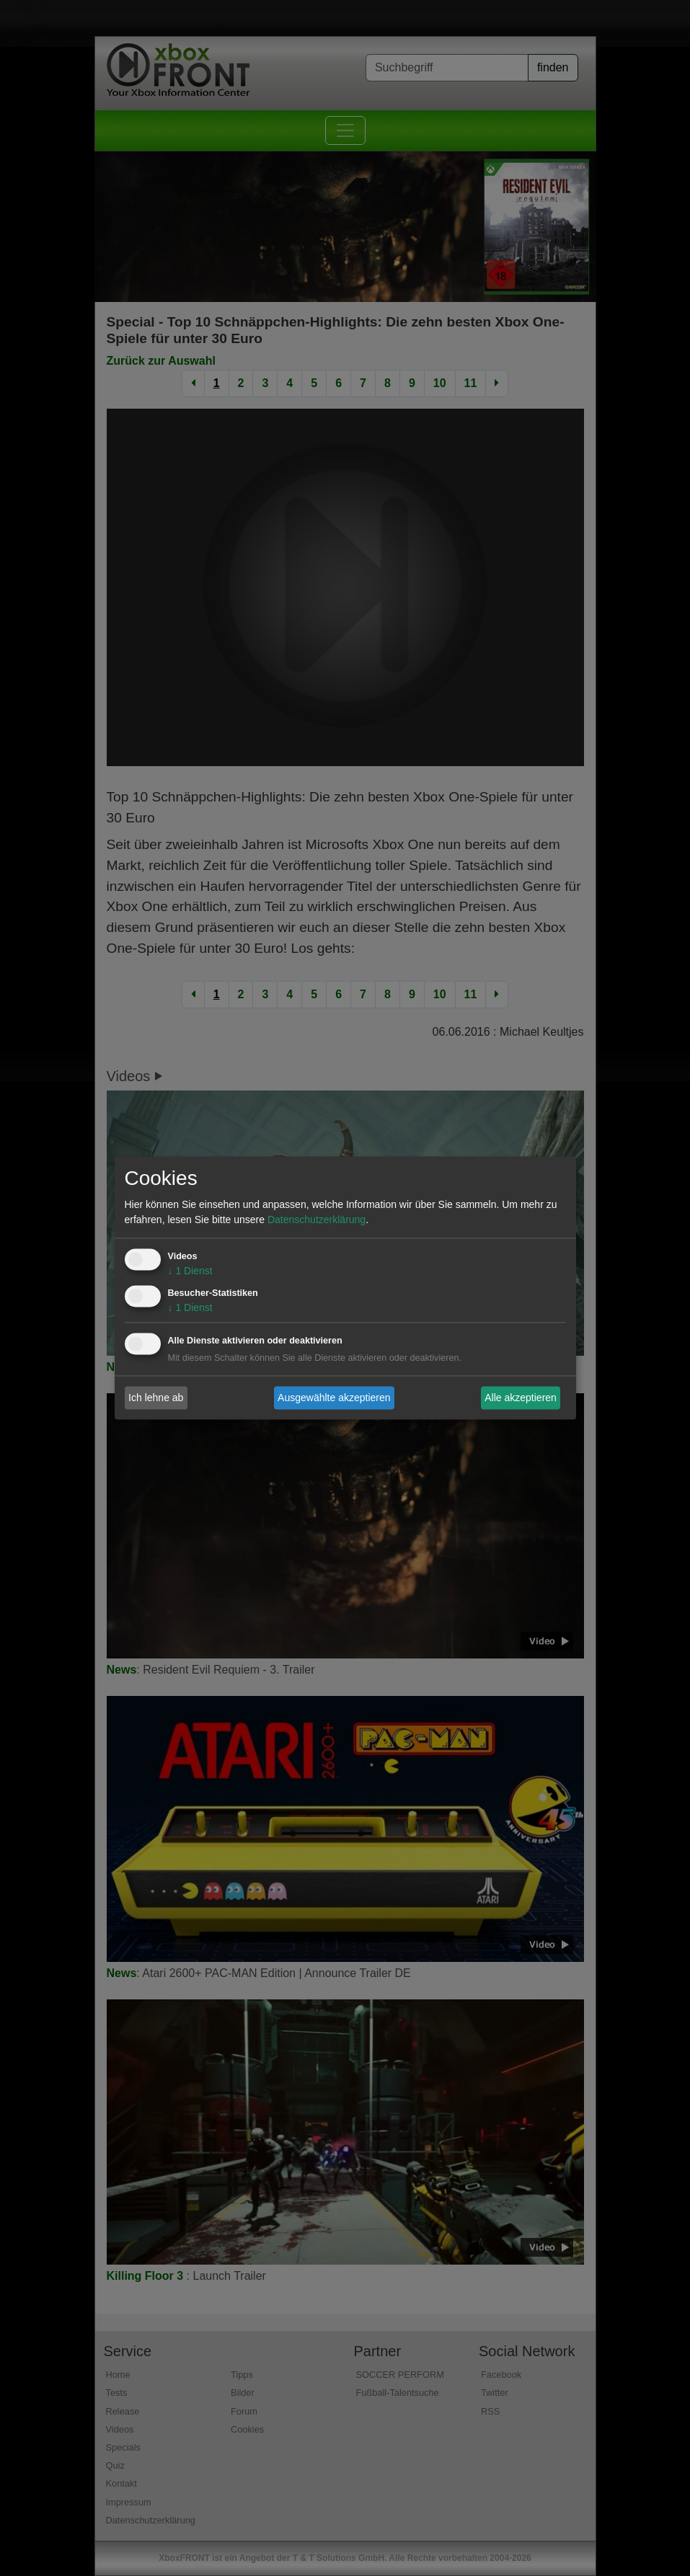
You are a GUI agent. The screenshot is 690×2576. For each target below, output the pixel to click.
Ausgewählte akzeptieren (334, 1397)
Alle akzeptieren (521, 1397)
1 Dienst (190, 1271)
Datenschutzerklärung (316, 1220)
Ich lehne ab (155, 1397)
